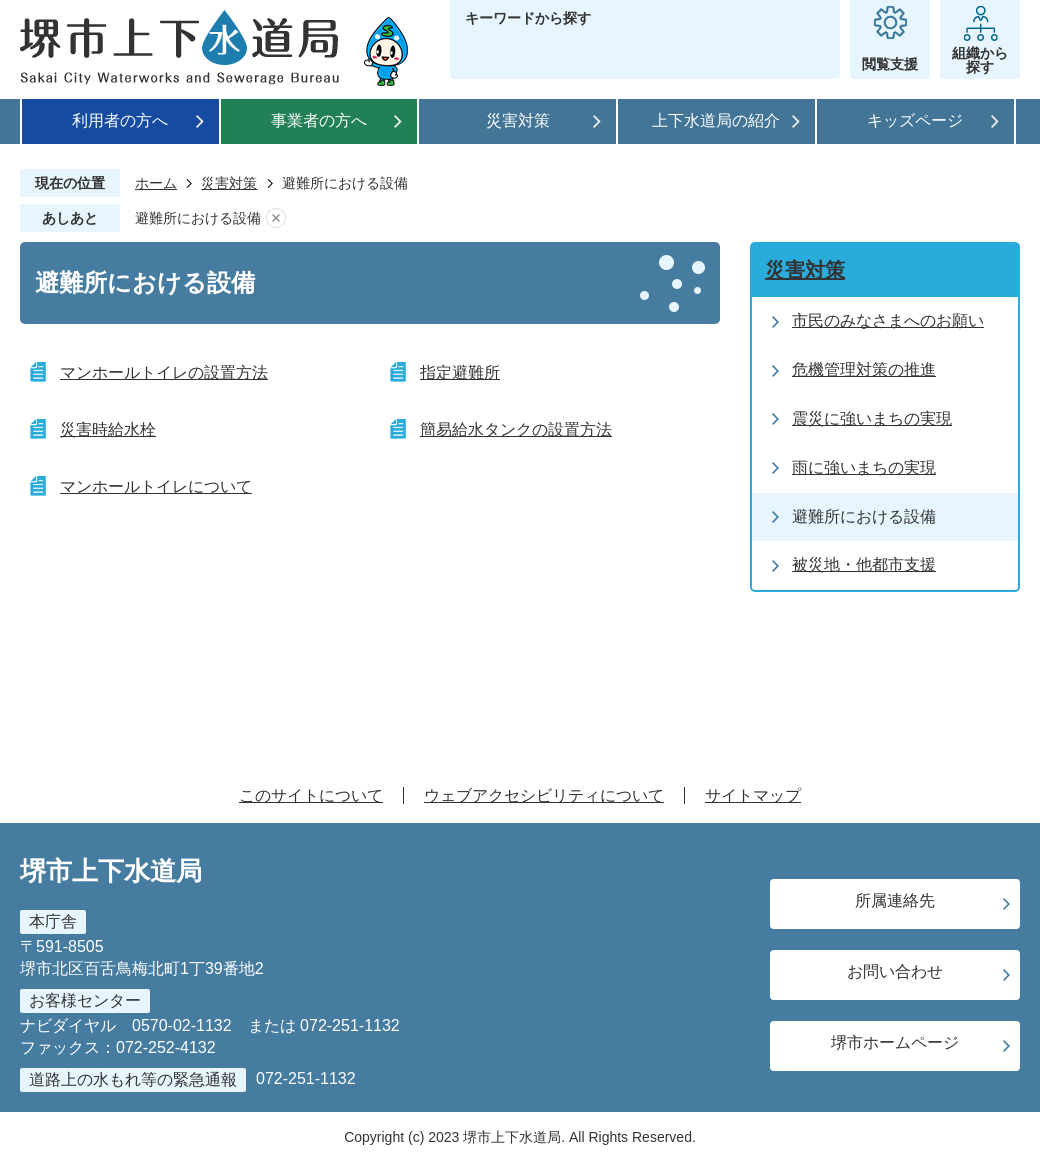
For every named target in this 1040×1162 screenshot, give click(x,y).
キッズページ (915, 120)
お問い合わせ (895, 971)
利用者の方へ (120, 120)
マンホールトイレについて (156, 486)
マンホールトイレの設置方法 (164, 372)
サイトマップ (753, 795)
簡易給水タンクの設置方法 (516, 429)
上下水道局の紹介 (716, 120)
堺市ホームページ (895, 1042)
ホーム (156, 183)
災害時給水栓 (108, 429)
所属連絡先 (895, 900)
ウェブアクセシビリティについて (544, 795)
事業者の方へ (319, 120)
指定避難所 (460, 372)
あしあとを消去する (276, 218)
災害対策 (518, 120)
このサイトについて (311, 795)
